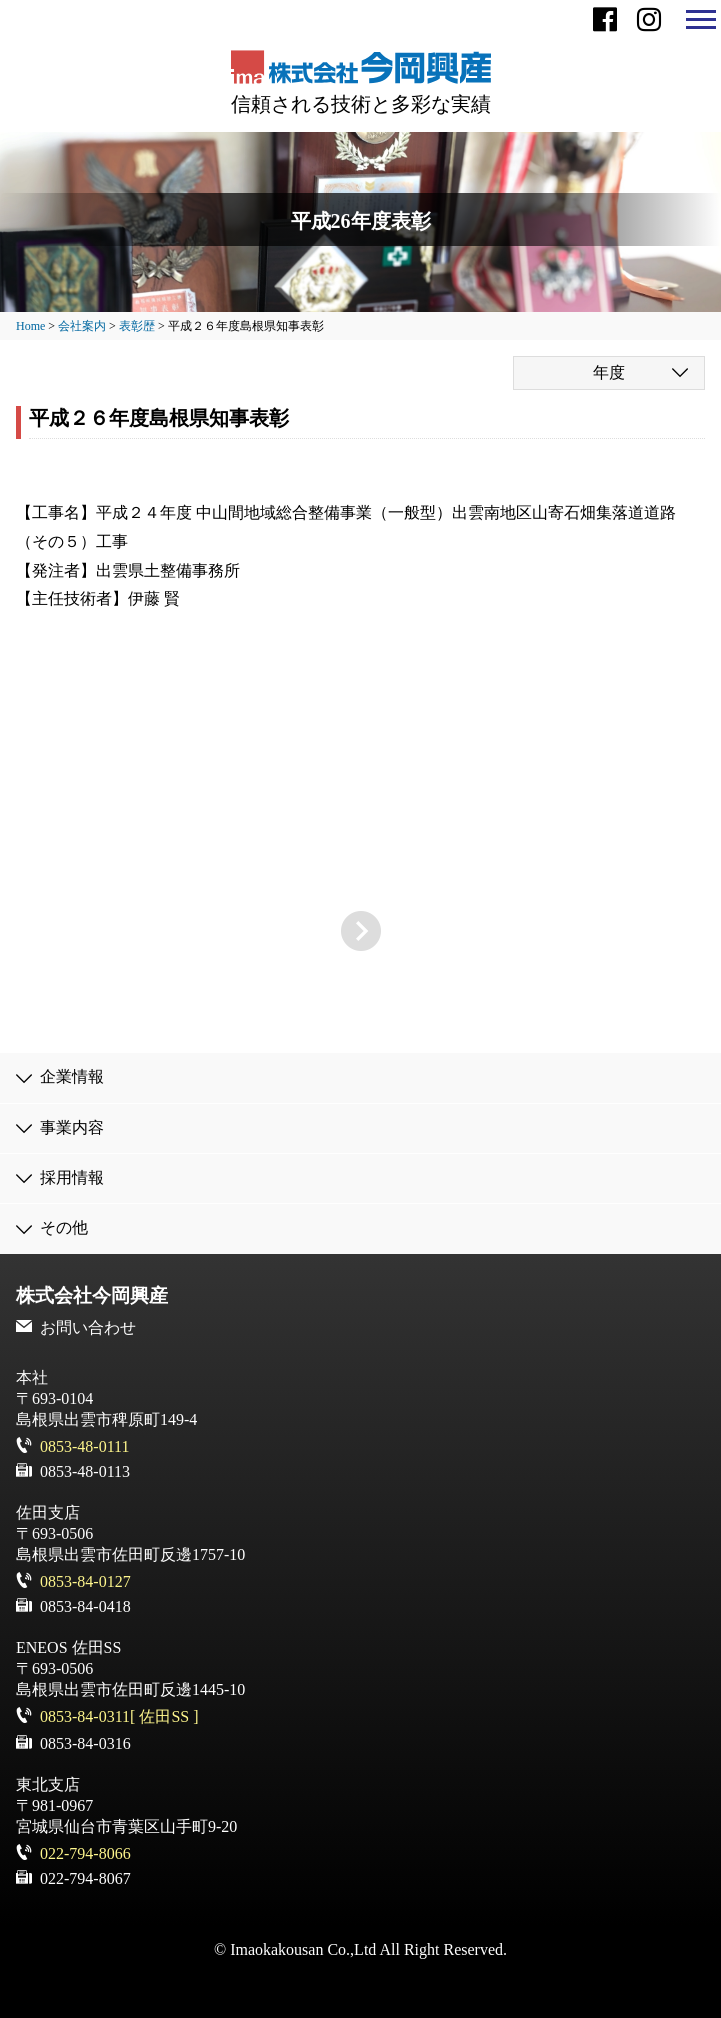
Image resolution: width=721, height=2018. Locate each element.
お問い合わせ (88, 1327)
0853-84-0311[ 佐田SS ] (119, 1716)
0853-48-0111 (84, 1446)
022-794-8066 (85, 1853)
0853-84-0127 (85, 1581)
